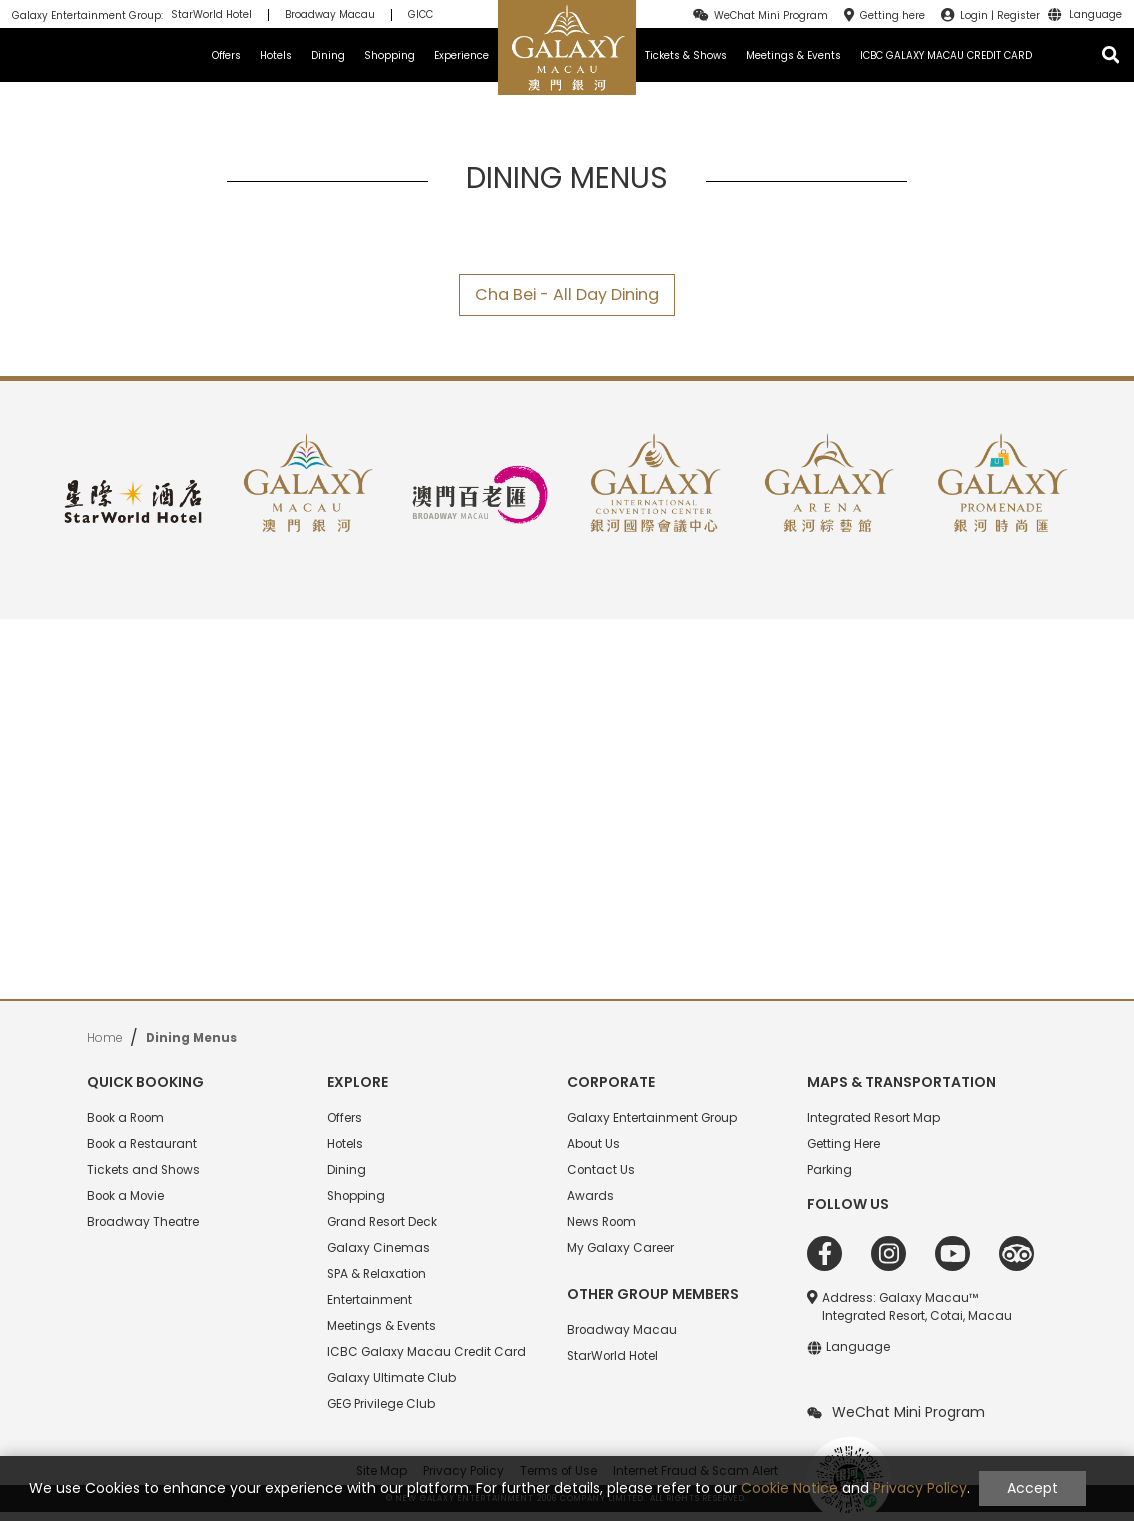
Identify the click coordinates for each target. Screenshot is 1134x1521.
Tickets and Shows (143, 1170)
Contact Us (601, 1170)
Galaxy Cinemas (378, 1248)
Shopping (389, 55)
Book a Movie (125, 1196)
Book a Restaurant (142, 1144)
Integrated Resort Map (873, 1118)
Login (974, 15)
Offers (226, 55)
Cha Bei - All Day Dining (567, 294)
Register (1018, 15)
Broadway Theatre (143, 1222)
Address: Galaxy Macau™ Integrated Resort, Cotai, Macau (917, 1307)
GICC (420, 15)
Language (1095, 15)
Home (104, 1038)
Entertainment (369, 1300)
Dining (328, 55)
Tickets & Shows (686, 55)
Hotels (276, 55)
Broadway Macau (330, 15)
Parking (829, 1170)
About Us (593, 1144)
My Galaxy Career (620, 1248)
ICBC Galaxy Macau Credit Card (426, 1352)
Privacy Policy (920, 1488)
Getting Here (843, 1144)
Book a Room (125, 1118)
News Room (601, 1222)
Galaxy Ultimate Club (391, 1378)
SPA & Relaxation (376, 1274)
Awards (590, 1196)
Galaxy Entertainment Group (652, 1118)
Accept (1032, 1488)
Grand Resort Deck (382, 1222)
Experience (461, 55)
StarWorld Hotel (211, 15)
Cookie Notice (789, 1488)
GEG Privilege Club (381, 1404)
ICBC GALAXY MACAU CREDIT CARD (946, 55)
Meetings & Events (793, 55)
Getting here (892, 15)
